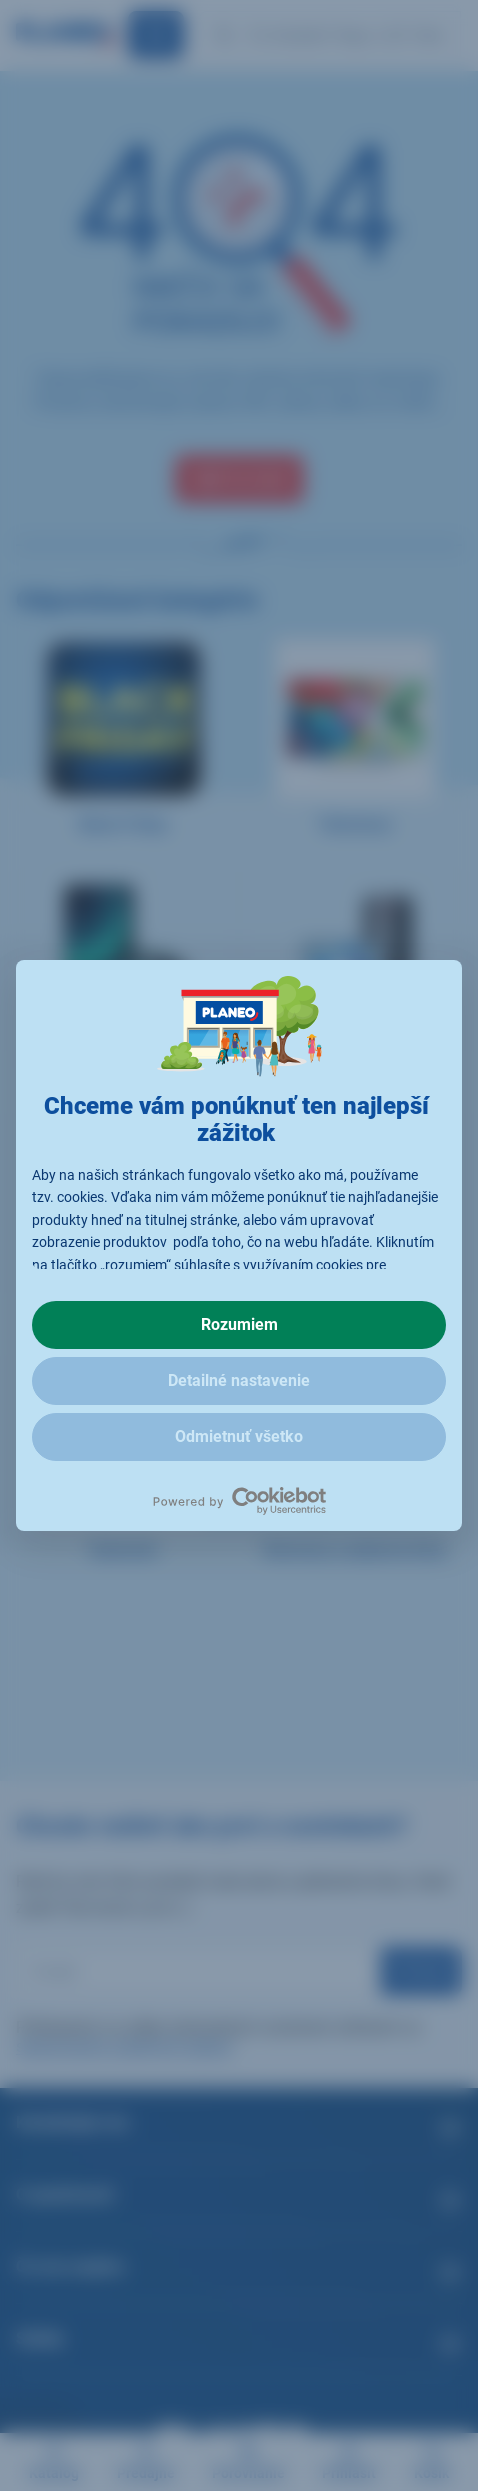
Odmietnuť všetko (239, 1436)
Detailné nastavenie (239, 1380)
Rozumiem (239, 1324)
